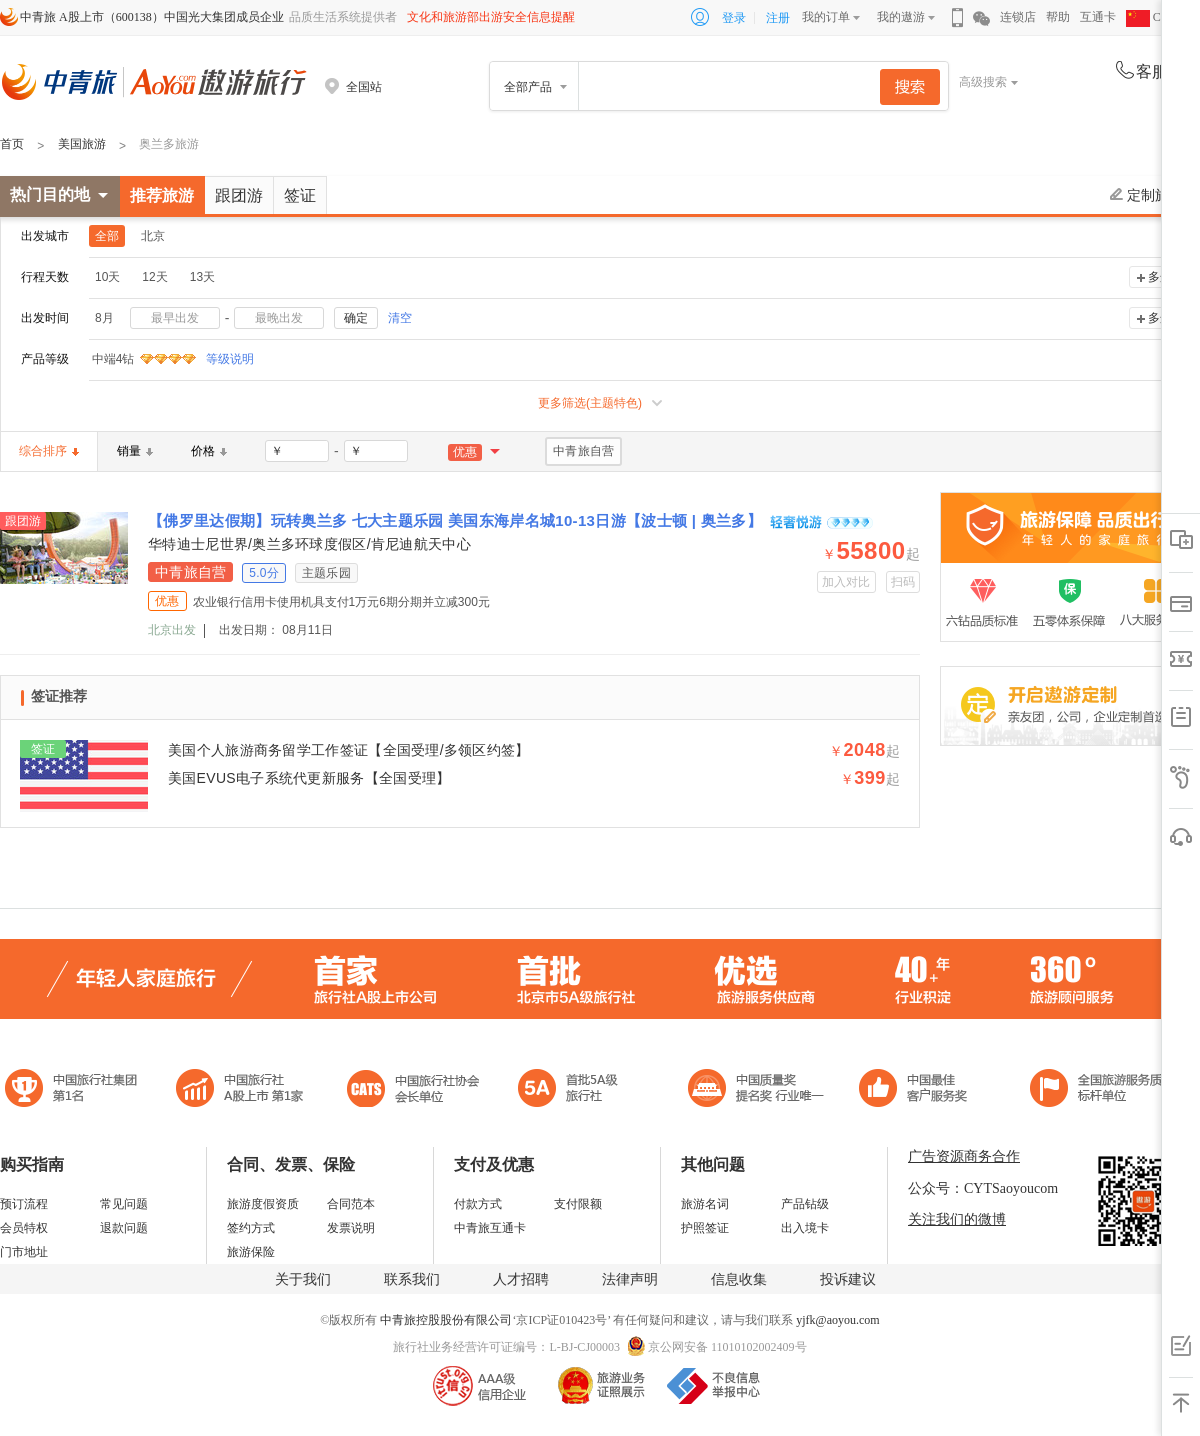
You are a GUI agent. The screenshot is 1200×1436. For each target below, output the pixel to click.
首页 (12, 144)
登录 (734, 18)
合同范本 (351, 1204)
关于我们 (303, 1279)
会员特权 (24, 1228)
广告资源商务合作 (964, 1156)
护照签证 (705, 1228)
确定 (356, 318)
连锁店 (1018, 17)
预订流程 (24, 1204)
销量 (135, 451)
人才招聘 (521, 1279)
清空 (400, 318)
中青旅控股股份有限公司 (446, 1320)
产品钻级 (805, 1204)
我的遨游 (901, 17)
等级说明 (218, 359)
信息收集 (739, 1279)
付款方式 (478, 1204)
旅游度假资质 (263, 1204)
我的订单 (826, 17)
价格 (209, 451)
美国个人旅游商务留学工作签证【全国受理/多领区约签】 (349, 750)
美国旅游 (82, 144)
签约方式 (251, 1228)
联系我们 (412, 1279)
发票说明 (351, 1228)
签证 (300, 195)
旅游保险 (251, 1252)
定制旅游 (1146, 195)
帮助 (1058, 17)
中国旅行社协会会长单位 (413, 1090)
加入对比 (846, 582)
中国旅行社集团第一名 (74, 1090)
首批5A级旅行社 (240, 1090)
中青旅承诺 (1102, 1090)
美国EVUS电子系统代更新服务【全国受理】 (309, 778)
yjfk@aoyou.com (837, 1320)
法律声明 (630, 1279)
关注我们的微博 (957, 1219)
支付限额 (578, 1204)
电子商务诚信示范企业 (576, 1090)
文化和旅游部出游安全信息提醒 (491, 17)
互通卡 (1098, 17)
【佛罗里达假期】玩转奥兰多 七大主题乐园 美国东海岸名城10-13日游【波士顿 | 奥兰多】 (457, 520)
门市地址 (24, 1252)
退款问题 (124, 1228)
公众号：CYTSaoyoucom (983, 1188)
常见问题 (124, 1204)
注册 (778, 18)
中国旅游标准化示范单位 (918, 1090)
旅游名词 (705, 1204)
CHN (1152, 17)
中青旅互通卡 (490, 1228)
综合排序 (49, 451)
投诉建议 (848, 1279)
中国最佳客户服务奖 (757, 1090)
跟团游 (239, 195)
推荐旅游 (162, 195)
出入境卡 (805, 1228)
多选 (1160, 277)
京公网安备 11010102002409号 (727, 1347)
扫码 (903, 582)
